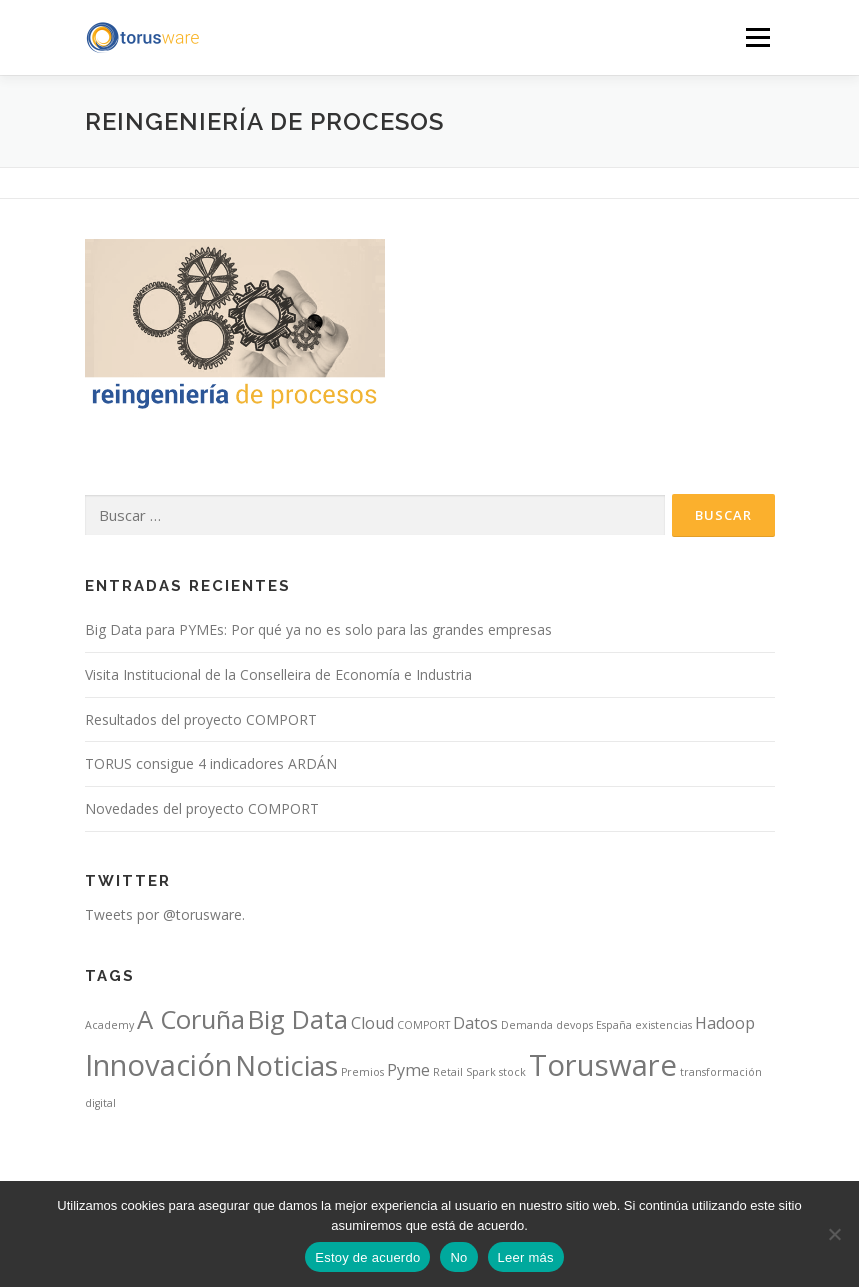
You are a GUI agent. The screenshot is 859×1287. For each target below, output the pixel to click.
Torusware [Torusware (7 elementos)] (603, 1065)
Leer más (526, 1257)
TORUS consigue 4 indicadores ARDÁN (211, 763)
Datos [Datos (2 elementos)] (475, 1023)
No (458, 1257)
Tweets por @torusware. (165, 914)
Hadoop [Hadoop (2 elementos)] (725, 1023)
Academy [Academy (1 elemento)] (109, 1025)
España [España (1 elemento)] (614, 1025)
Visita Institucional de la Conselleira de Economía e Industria (278, 674)
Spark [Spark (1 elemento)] (481, 1072)
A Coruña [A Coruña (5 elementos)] (191, 1019)
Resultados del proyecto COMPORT (201, 719)
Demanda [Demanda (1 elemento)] (527, 1025)
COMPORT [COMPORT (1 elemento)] (423, 1025)
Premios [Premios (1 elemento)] (362, 1072)
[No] (834, 1234)
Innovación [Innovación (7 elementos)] (158, 1065)
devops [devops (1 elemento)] (574, 1025)
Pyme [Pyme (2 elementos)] (408, 1070)
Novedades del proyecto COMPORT (202, 808)
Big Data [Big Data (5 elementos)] (298, 1019)
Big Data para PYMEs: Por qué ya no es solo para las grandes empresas (318, 629)
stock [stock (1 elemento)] (512, 1072)
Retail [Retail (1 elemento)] (448, 1072)
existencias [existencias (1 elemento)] (663, 1025)
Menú (757, 37)
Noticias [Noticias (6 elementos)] (286, 1065)
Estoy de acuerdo (367, 1257)
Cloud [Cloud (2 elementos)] (372, 1023)
